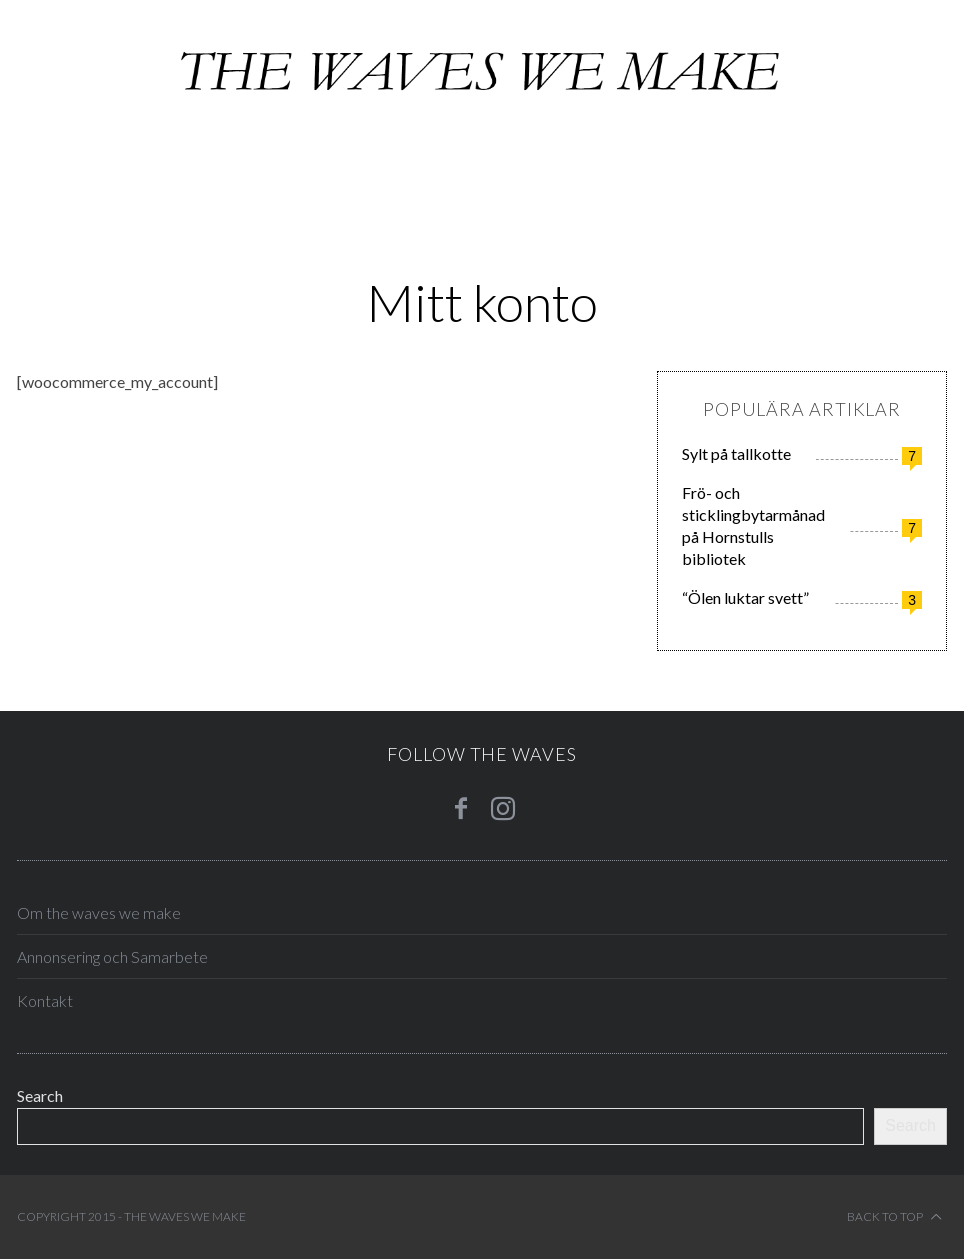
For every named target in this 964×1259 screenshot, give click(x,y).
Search (40, 1095)
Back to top (894, 1217)
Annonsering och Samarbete (112, 956)
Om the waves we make (99, 912)
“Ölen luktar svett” (745, 597)
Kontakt (45, 1000)
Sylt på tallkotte (736, 453)
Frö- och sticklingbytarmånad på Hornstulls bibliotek (753, 525)
